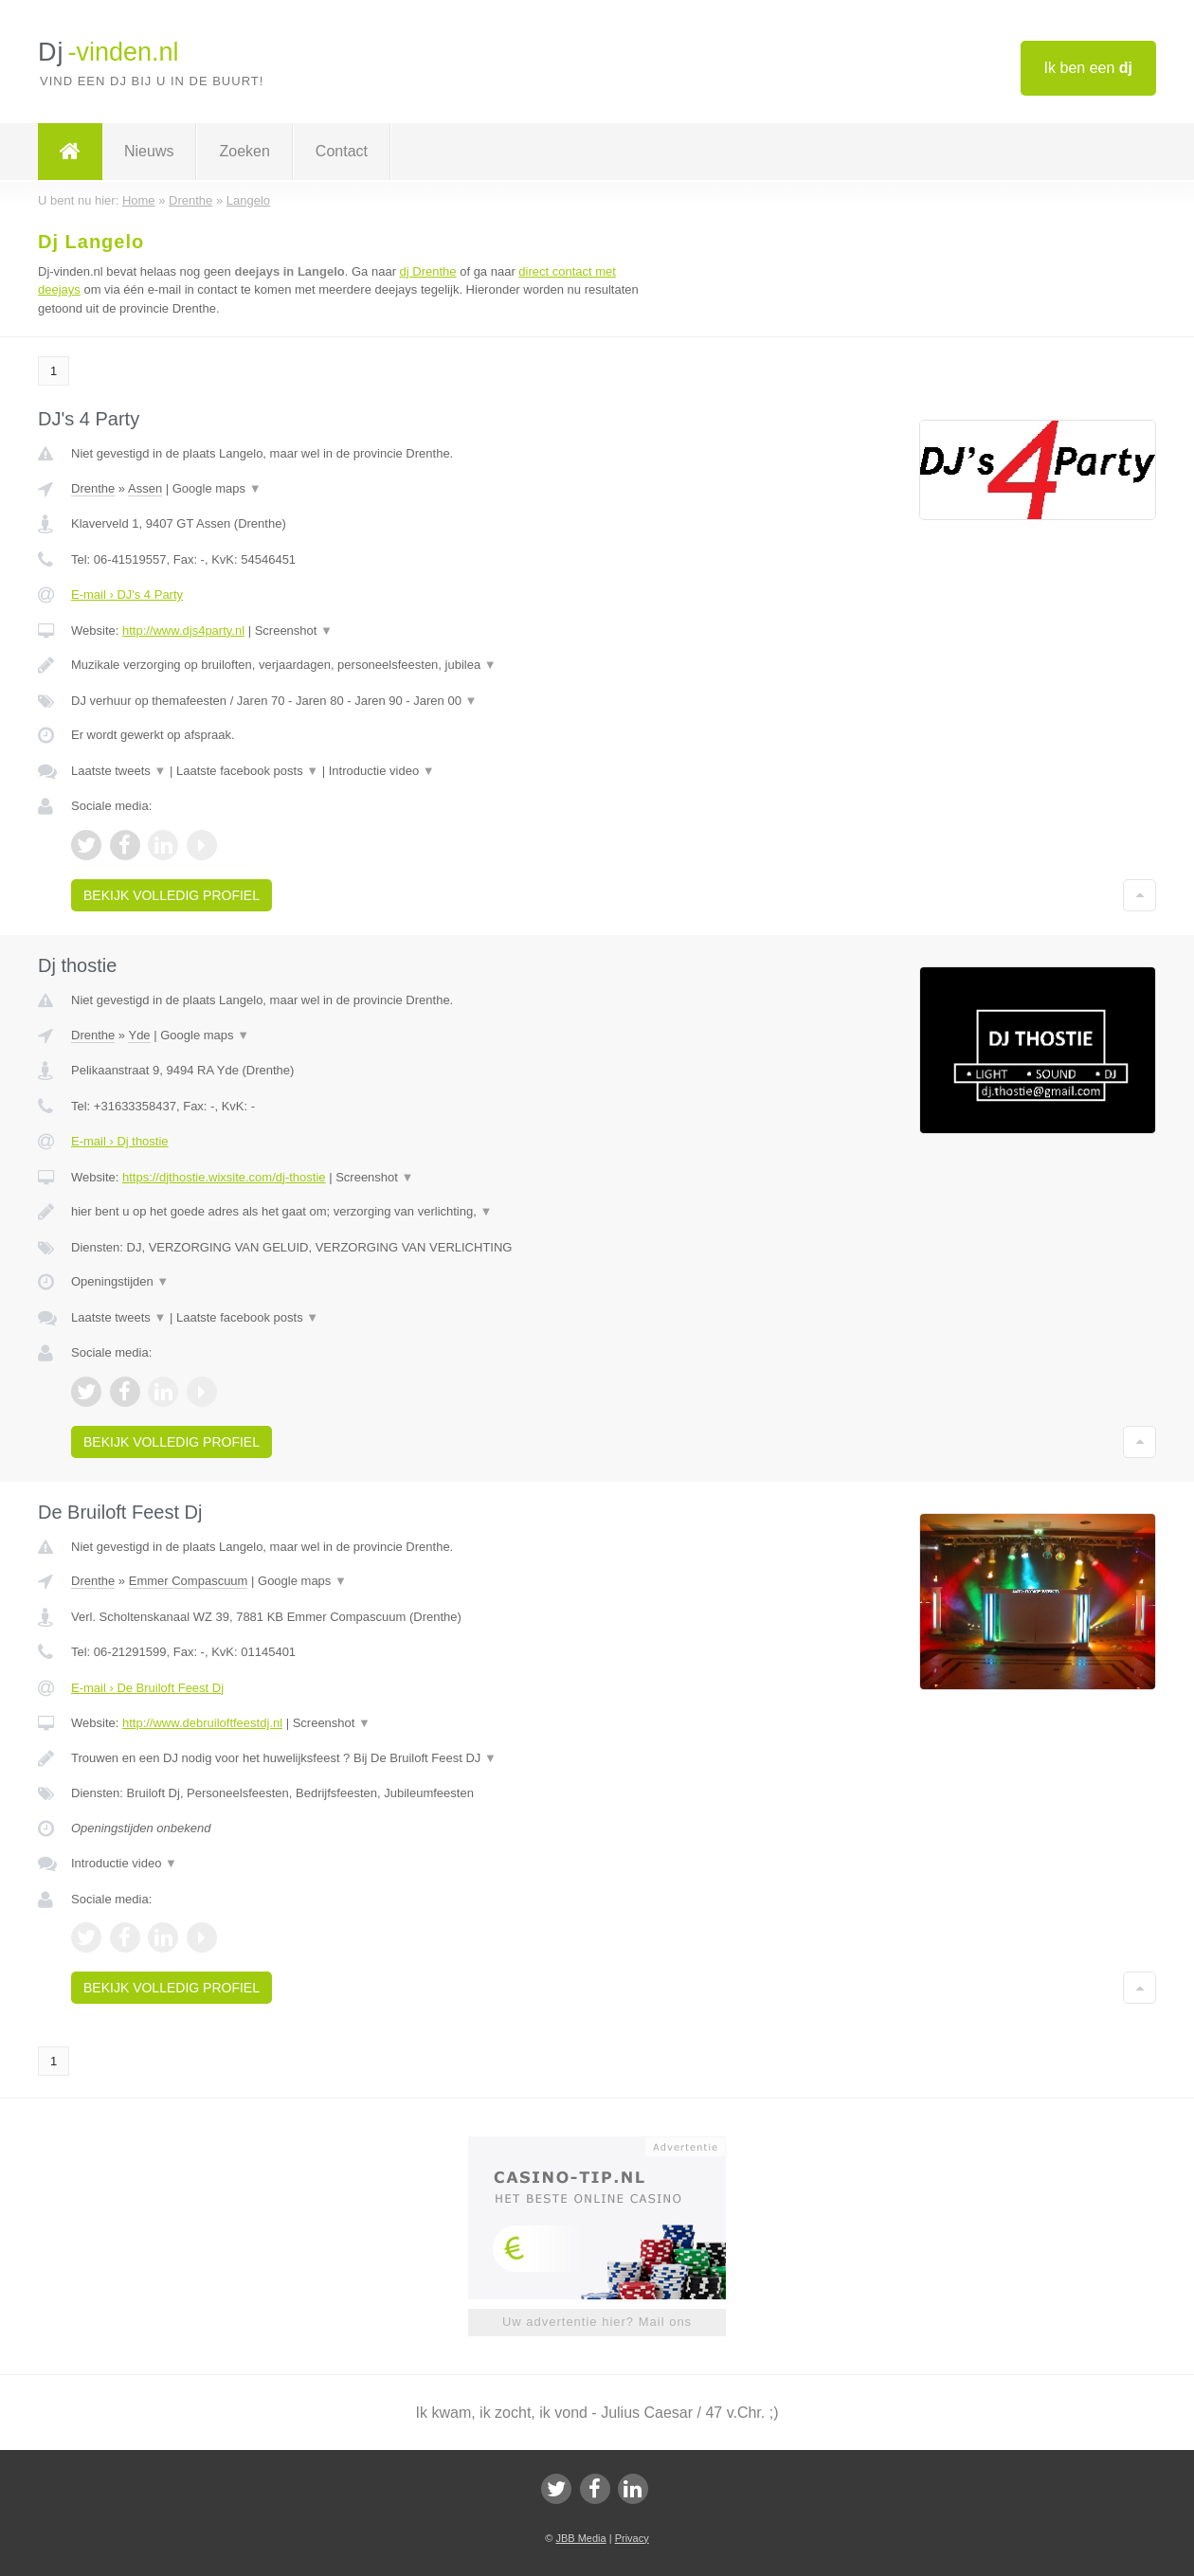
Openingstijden (120, 1281)
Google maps (217, 488)
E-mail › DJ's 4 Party (127, 594)
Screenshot (294, 630)
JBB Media (580, 2538)
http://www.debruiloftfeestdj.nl (202, 1723)
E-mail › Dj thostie (120, 1141)
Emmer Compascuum (188, 1581)
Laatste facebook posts (247, 771)
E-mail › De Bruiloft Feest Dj (147, 1688)
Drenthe (93, 488)
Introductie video (382, 771)
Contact (342, 151)
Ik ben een (1088, 68)
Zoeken (244, 151)
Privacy (632, 2538)
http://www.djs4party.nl (183, 630)
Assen (145, 488)
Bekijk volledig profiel (171, 895)
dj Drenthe (428, 271)
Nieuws (148, 151)
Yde (139, 1035)
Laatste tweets (118, 771)
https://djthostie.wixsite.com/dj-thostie (224, 1177)
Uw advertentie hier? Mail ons (597, 2322)
